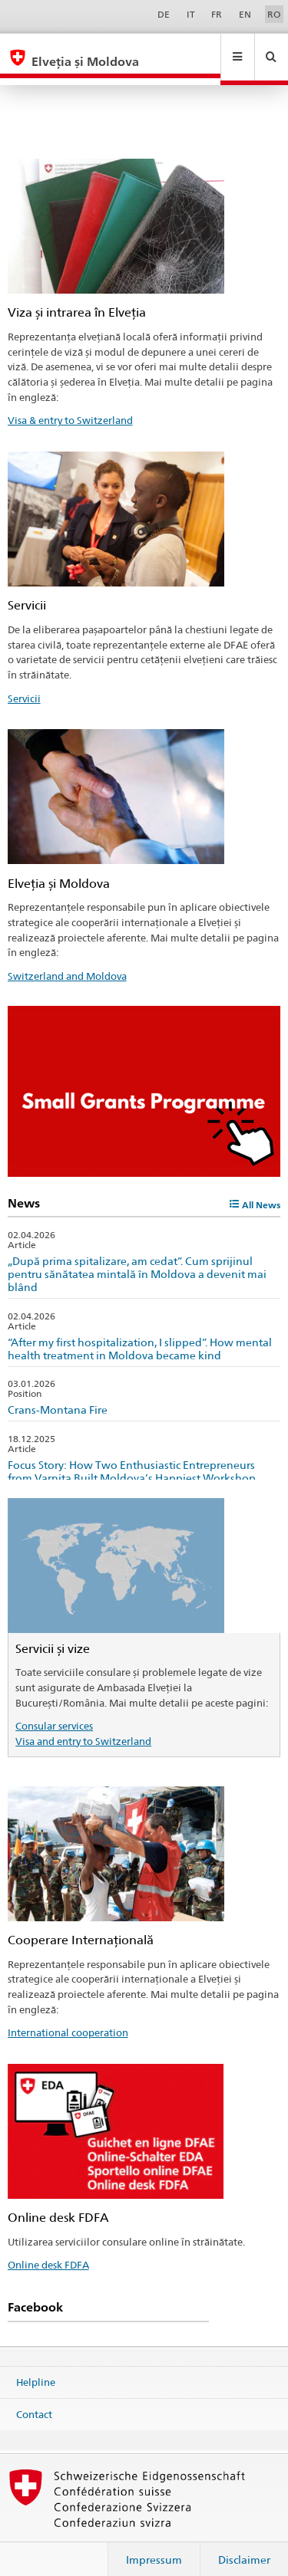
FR (216, 14)
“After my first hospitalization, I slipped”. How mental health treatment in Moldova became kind (140, 1334)
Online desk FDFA (48, 2250)
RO (273, 14)
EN (245, 14)
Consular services (54, 1711)
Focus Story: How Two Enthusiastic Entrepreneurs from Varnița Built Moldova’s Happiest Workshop (132, 1457)
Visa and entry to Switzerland (83, 1726)
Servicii (24, 684)
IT (191, 14)
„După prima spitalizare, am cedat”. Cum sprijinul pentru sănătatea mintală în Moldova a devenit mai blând (137, 1259)
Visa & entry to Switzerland (70, 405)
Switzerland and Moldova (67, 961)
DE (163, 14)
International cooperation (68, 2018)
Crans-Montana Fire (58, 1394)
